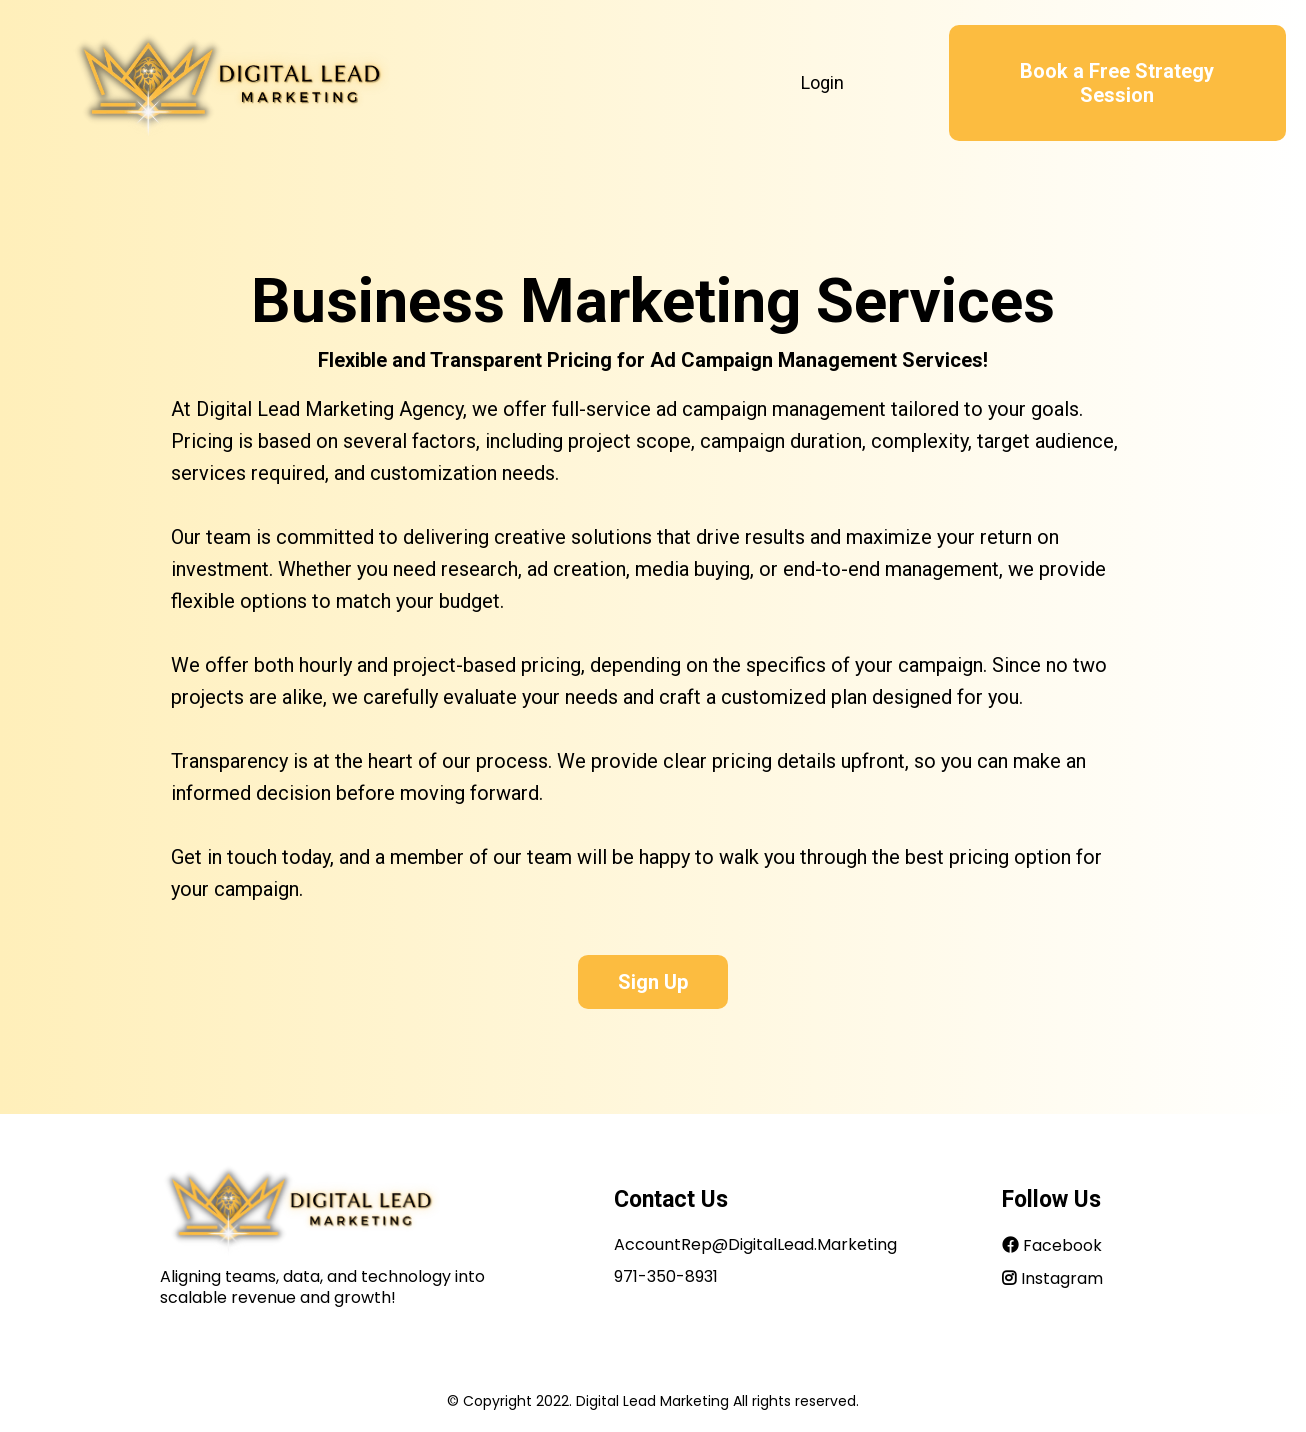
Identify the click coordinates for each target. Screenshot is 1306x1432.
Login (822, 82)
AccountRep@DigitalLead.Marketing (755, 1244)
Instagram (1062, 1278)
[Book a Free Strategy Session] (1117, 83)
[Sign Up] (653, 977)
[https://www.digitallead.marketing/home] (230, 82)
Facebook (1062, 1245)
